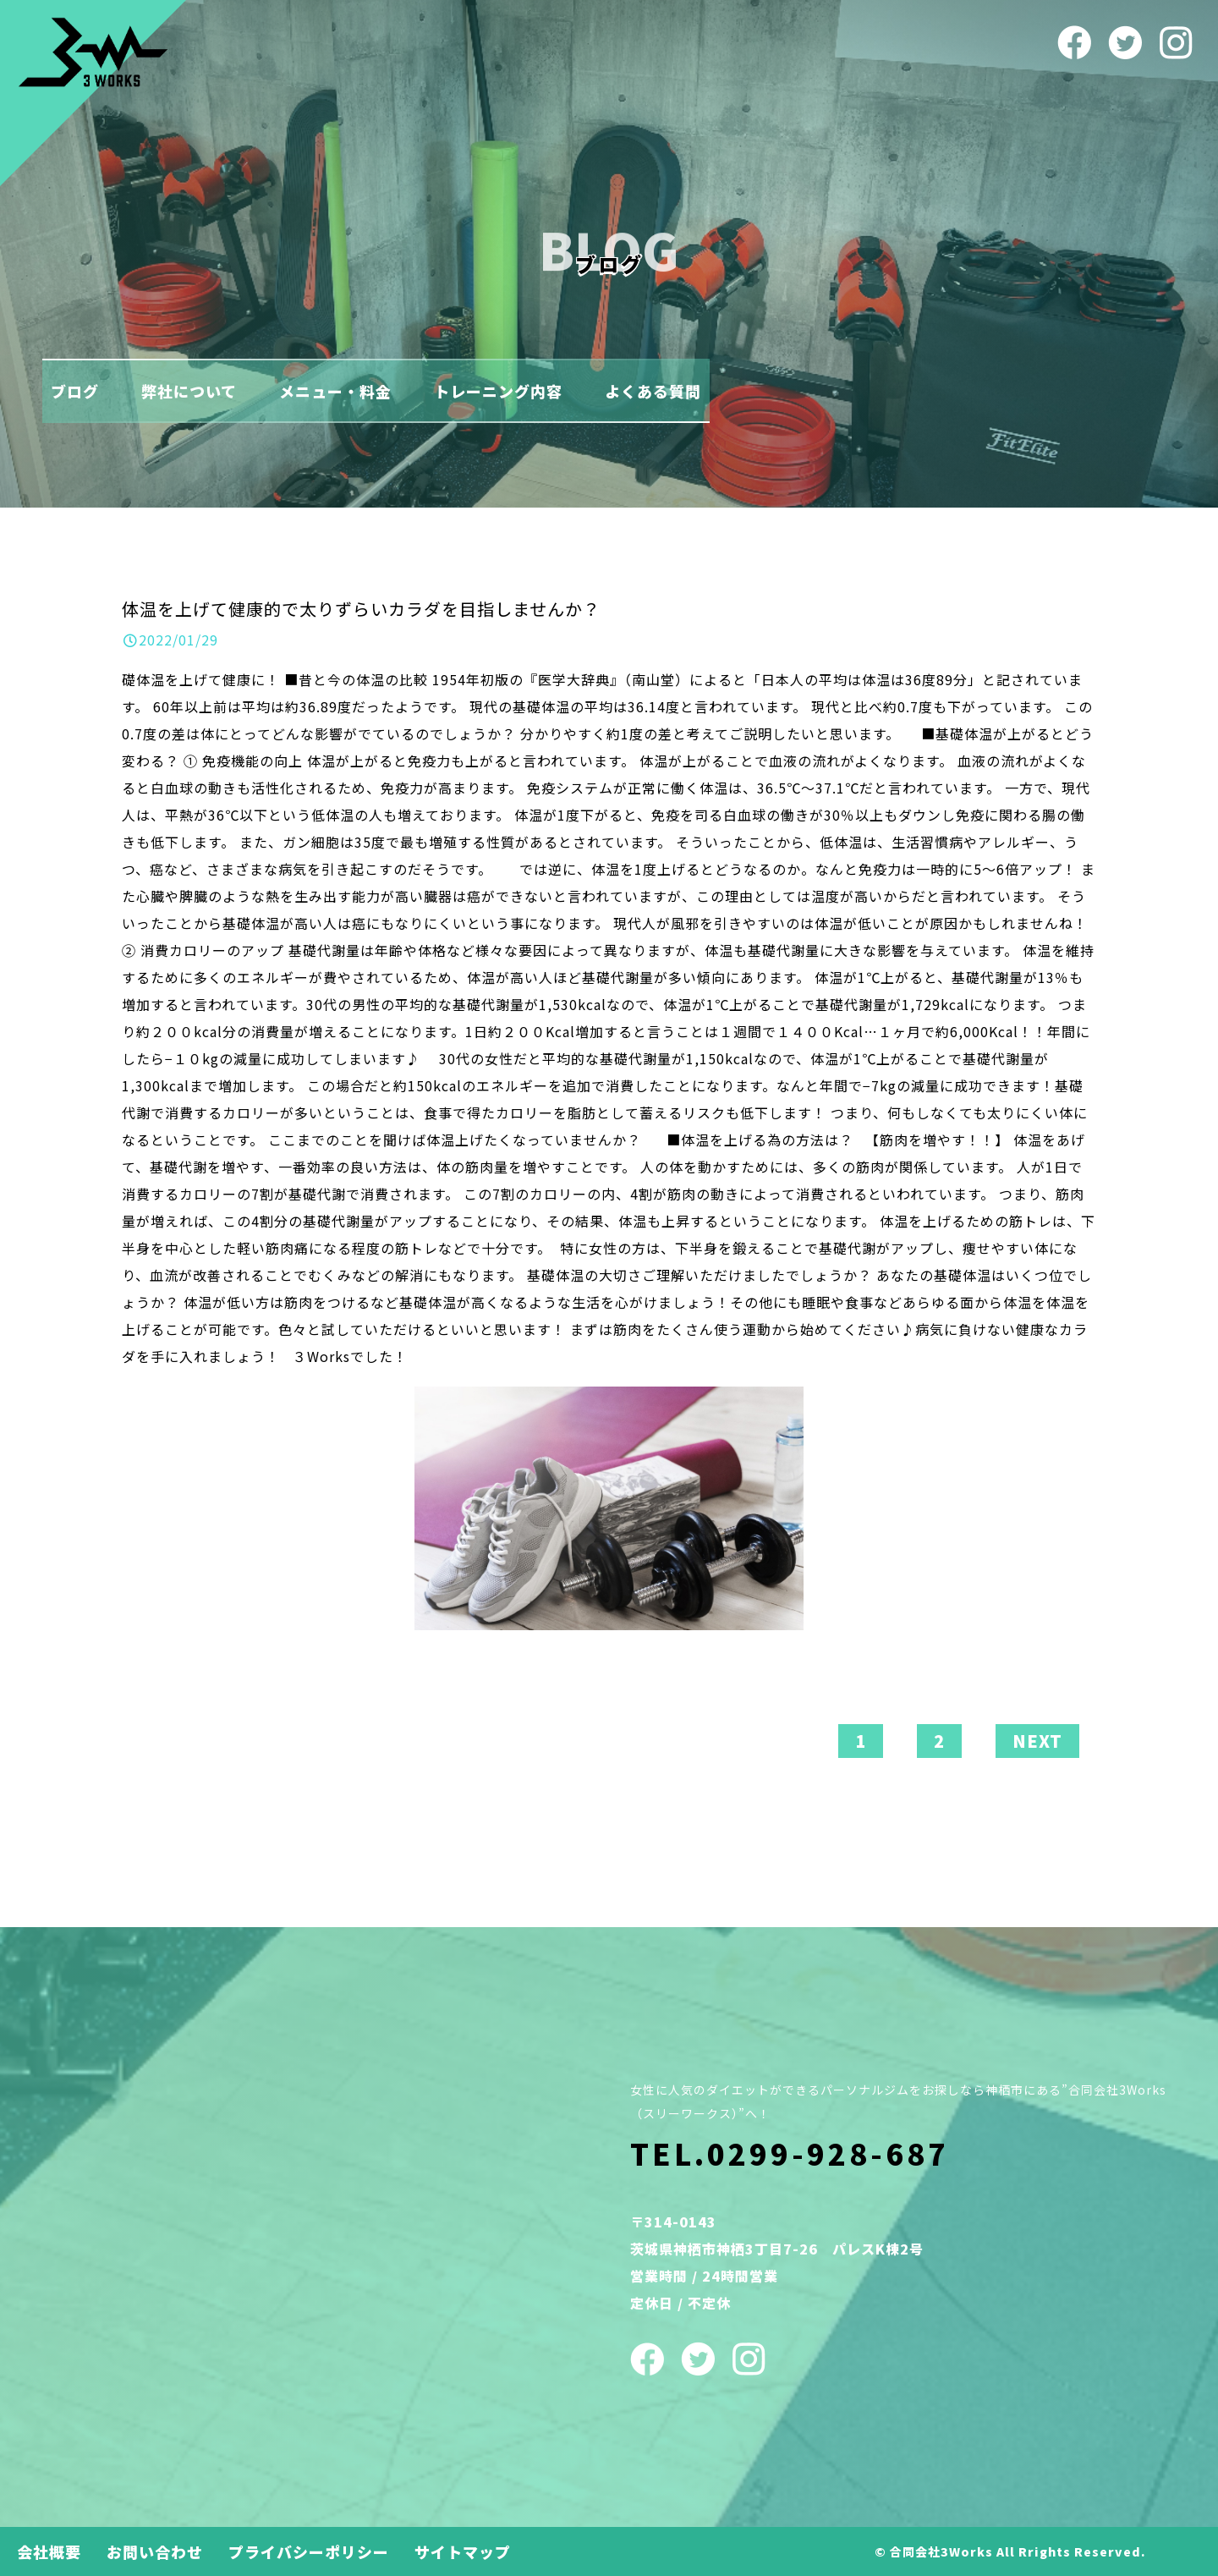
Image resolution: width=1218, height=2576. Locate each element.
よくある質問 (653, 391)
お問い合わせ (155, 2551)
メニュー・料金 (335, 391)
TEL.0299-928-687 (789, 2153)
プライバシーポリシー (308, 2551)
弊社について (189, 391)
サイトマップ (462, 2551)
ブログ (75, 391)
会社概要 (49, 2551)
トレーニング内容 (498, 391)
